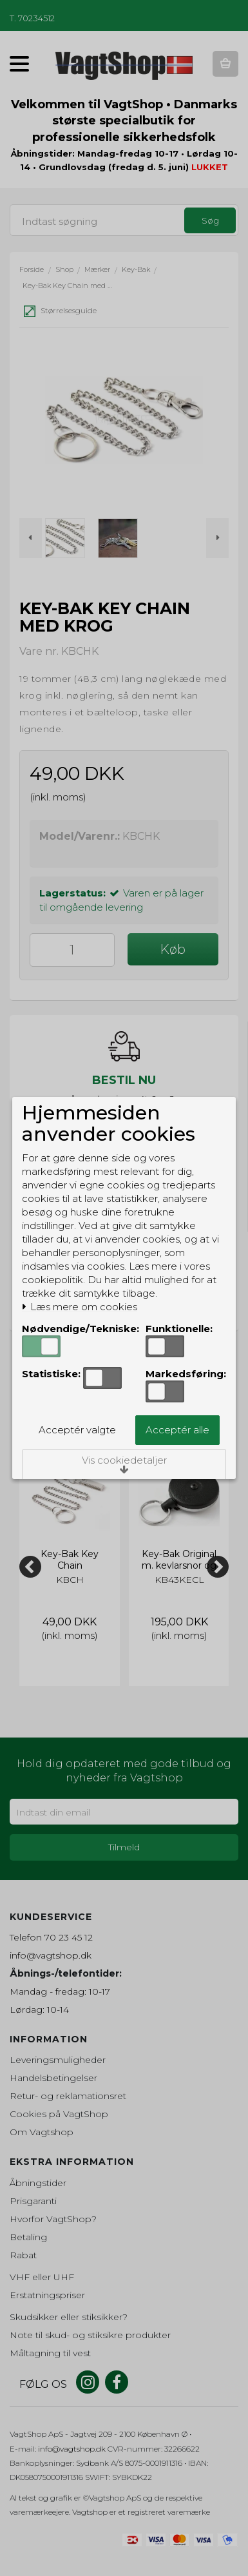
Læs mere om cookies (79, 1307)
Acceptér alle (177, 1430)
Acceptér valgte (77, 1430)
